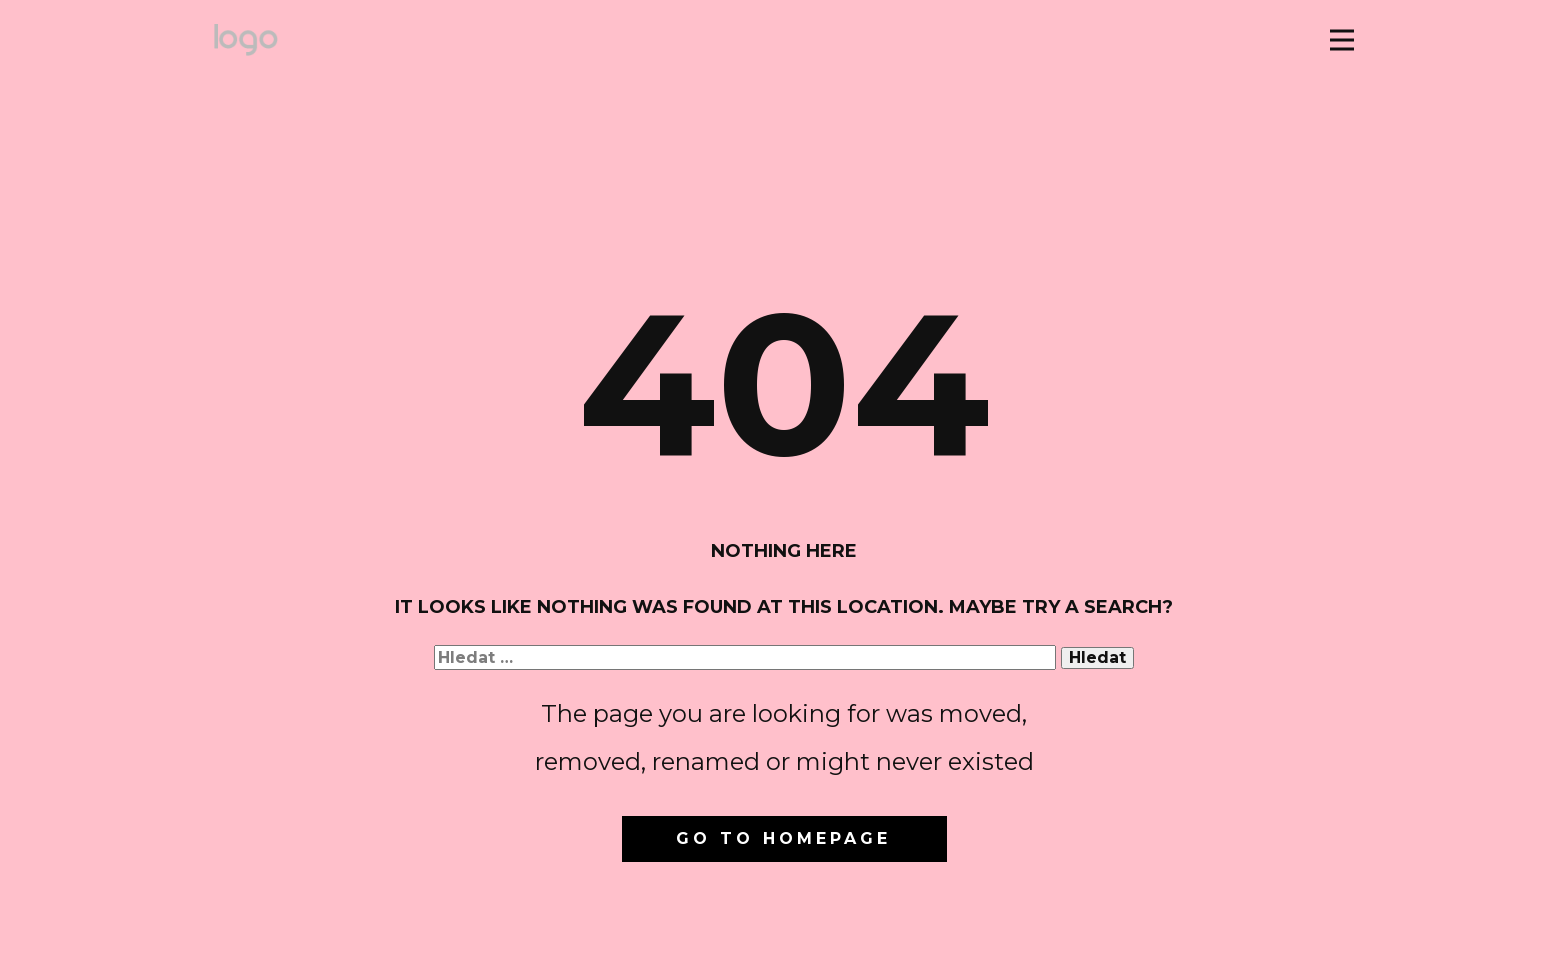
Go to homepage (783, 838)
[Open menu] (1342, 40)
